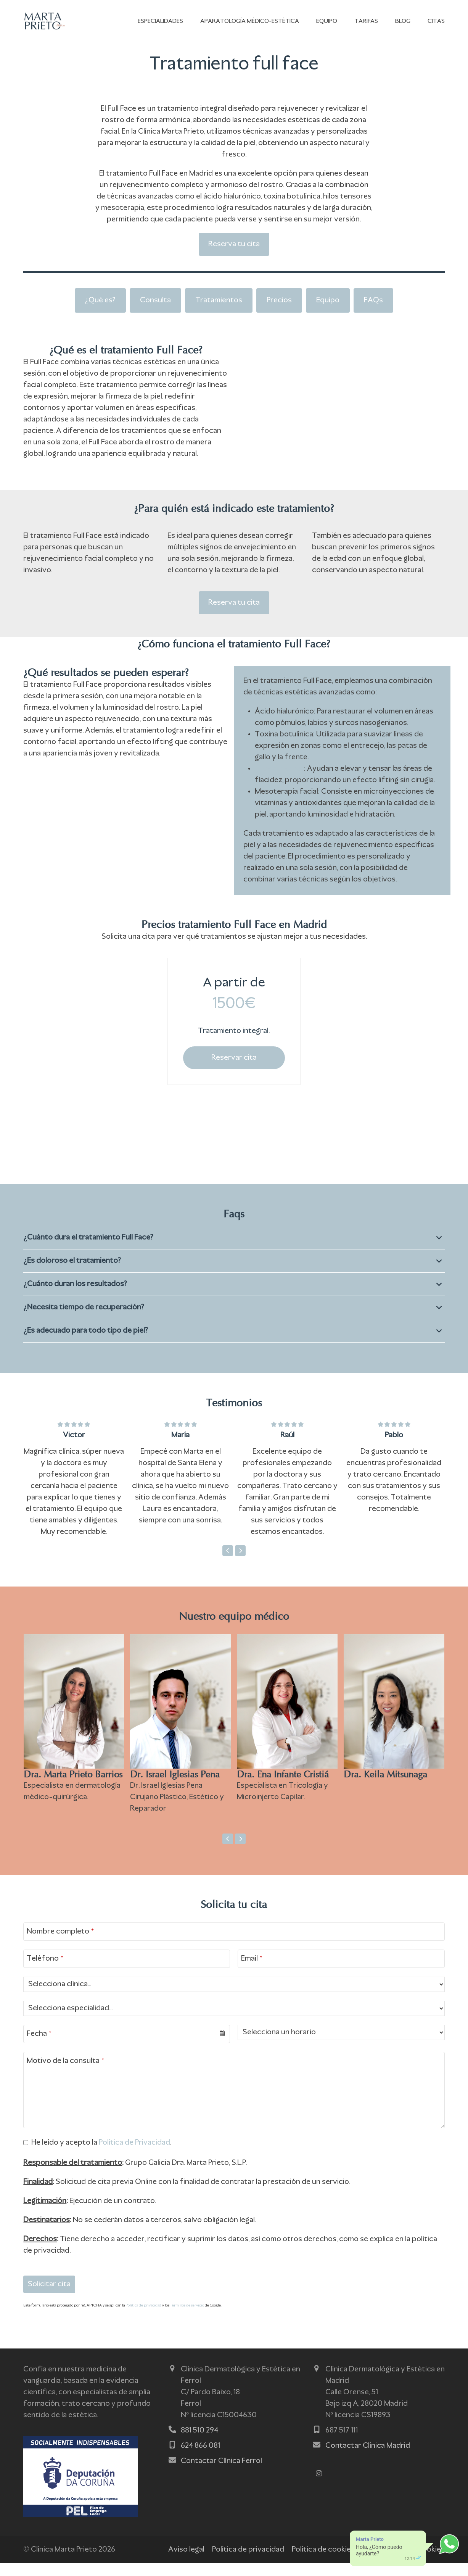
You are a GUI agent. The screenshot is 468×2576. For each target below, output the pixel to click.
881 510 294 (199, 2443)
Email (251, 1972)
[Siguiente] (240, 1563)
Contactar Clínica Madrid (367, 2459)
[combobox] (126, 2047)
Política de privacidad (143, 2318)
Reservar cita (234, 1071)
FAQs (373, 309)
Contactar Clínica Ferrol (221, 2474)
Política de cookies (323, 2562)
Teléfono (45, 1972)
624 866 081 (200, 2459)
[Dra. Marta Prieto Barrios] (74, 1743)
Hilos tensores (279, 782)
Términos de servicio (187, 2318)
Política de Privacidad (134, 2156)
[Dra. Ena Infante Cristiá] (287, 1743)
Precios (279, 309)
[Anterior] (227, 1563)
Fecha (39, 2047)
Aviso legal (186, 2562)
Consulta (155, 309)
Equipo (327, 309)
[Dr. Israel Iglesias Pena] (180, 1743)
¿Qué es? (100, 309)
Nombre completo (60, 1944)
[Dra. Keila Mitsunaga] (394, 1743)
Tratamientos (218, 309)
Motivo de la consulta (65, 2074)
